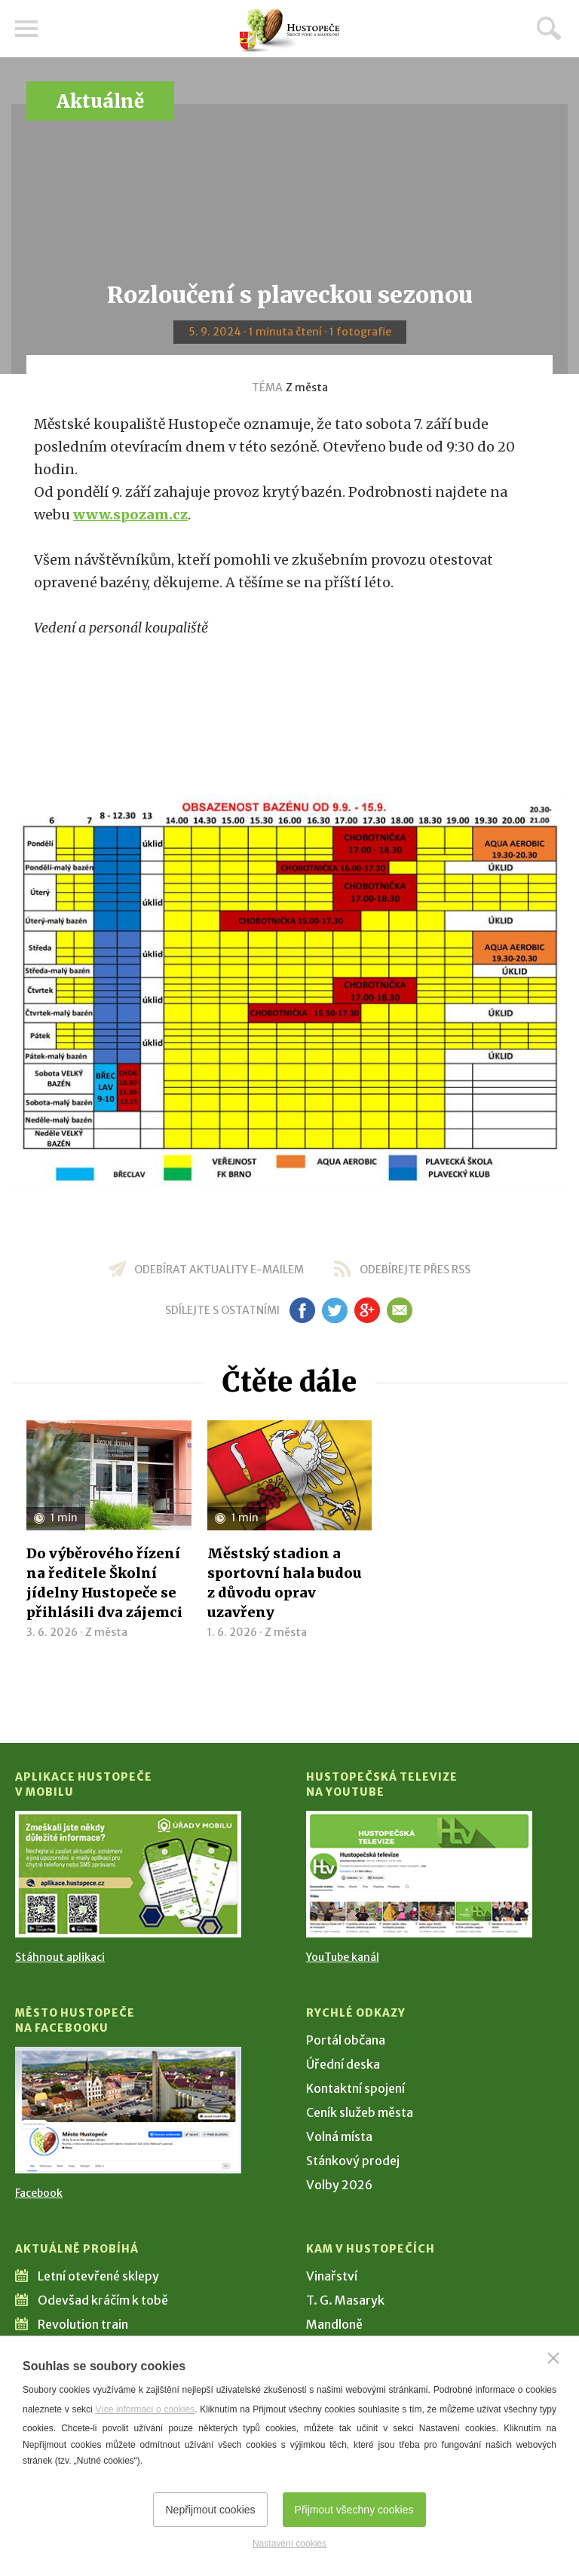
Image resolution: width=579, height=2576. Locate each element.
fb (302, 1310)
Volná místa (339, 2136)
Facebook (39, 2193)
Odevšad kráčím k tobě (103, 2300)
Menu (26, 28)
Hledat (549, 28)
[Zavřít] (553, 2358)
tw (334, 1310)
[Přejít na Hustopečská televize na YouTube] (419, 1874)
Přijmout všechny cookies (354, 2510)
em (399, 1310)
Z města (307, 387)
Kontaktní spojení (355, 2088)
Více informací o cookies (145, 2409)
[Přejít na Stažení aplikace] (128, 1874)
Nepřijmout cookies (210, 2510)
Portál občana (345, 2040)
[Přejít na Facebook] (128, 2110)
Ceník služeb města (359, 2112)
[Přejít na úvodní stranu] (289, 30)
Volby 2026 (339, 2184)
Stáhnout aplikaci (60, 1957)
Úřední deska (343, 2064)
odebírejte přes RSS (415, 1269)
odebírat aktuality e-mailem (219, 1269)
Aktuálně (100, 101)
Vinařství (331, 2275)
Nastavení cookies (289, 2543)
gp (367, 1310)
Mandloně (334, 2324)
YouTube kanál (342, 1957)
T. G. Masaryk (345, 2300)
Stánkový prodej (353, 2160)
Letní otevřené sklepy (98, 2275)
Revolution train (83, 2324)
